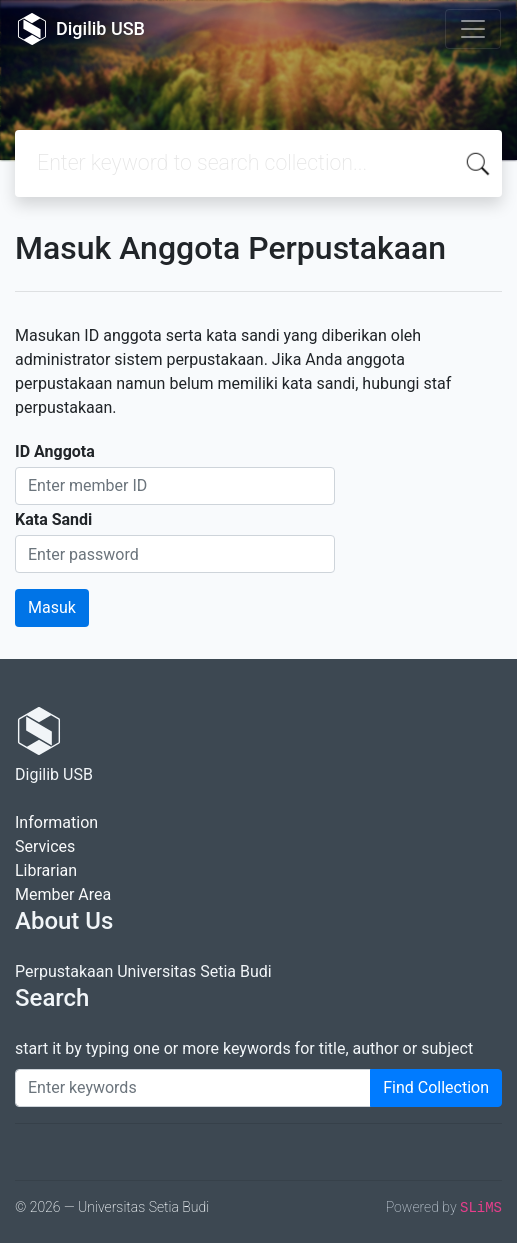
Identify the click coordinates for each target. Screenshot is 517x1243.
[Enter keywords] (193, 1088)
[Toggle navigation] (473, 29)
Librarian (46, 870)
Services (45, 846)
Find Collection (436, 1087)
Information (56, 822)
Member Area (63, 894)
